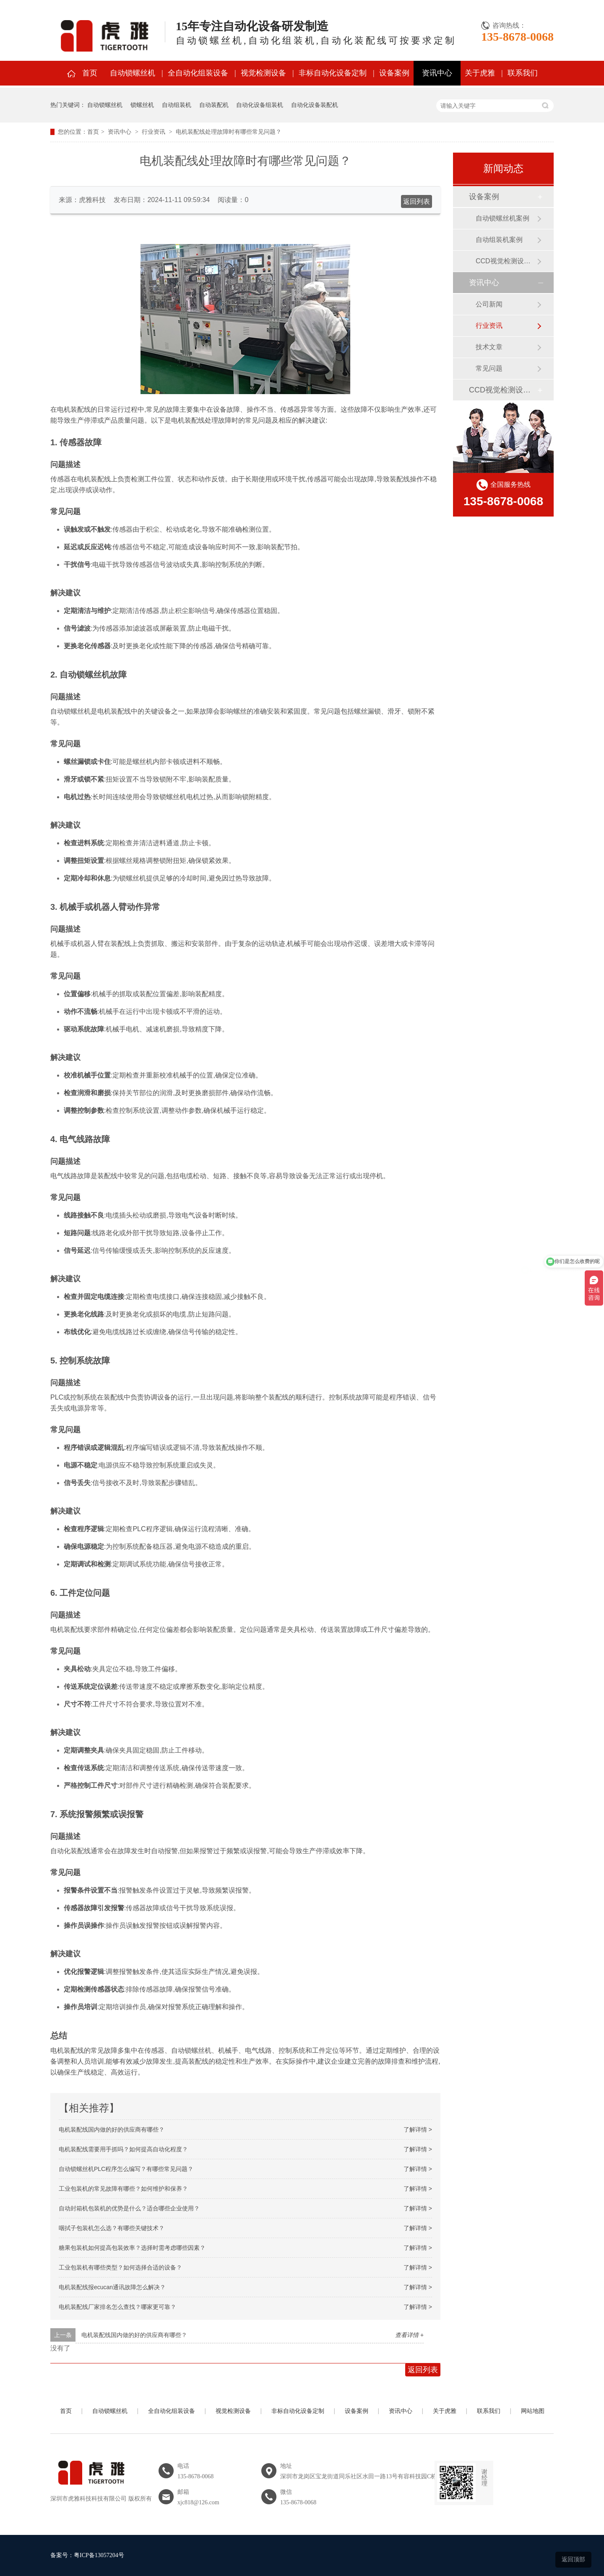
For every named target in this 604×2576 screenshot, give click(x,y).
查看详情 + (409, 2335)
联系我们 (523, 73)
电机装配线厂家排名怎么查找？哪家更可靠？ (117, 2306)
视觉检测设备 (263, 73)
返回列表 (416, 201)
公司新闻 (489, 304)
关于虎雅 (480, 73)
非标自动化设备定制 (333, 73)
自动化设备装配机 (314, 104)
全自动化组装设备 (198, 73)
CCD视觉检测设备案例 (506, 261)
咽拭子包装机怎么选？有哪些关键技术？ (111, 2228)
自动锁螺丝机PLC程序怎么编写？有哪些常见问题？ (126, 2169)
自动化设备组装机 (259, 104)
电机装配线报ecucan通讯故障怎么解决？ (112, 2287)
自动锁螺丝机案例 (502, 218)
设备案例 (394, 73)
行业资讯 (153, 132)
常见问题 (489, 368)
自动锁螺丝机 (132, 73)
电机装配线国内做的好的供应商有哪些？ (111, 2129)
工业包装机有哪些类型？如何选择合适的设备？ (120, 2267)
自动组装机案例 (499, 239)
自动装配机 (214, 104)
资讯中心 (437, 73)
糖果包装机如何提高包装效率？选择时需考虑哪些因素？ (132, 2247)
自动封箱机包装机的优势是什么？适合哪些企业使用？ (129, 2208)
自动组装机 (176, 104)
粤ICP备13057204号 (99, 2555)
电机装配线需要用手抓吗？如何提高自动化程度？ (123, 2149)
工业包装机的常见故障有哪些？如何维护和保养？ (123, 2188)
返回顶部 (573, 2559)
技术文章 (489, 347)
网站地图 (532, 2411)
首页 (89, 73)
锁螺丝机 (142, 104)
